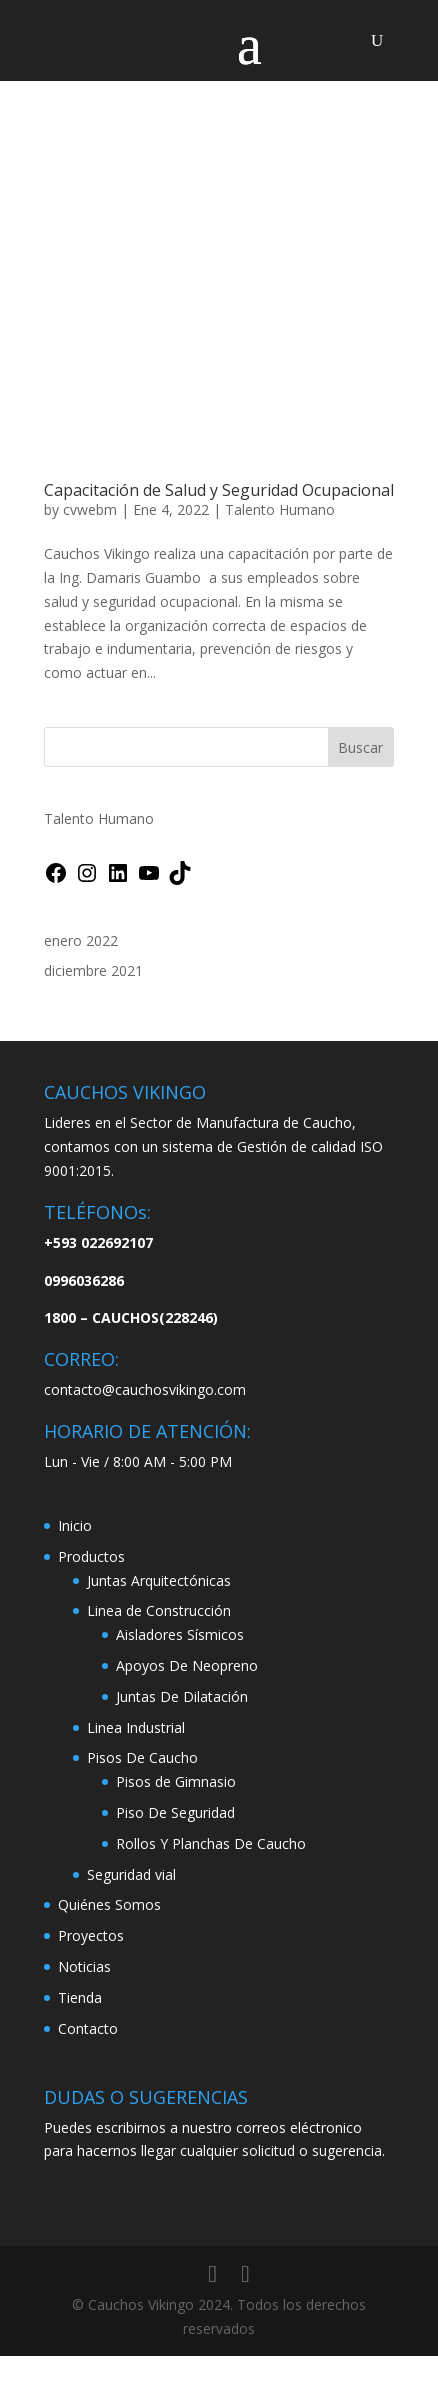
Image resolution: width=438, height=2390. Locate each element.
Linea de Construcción (159, 1610)
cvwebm (90, 509)
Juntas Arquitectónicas (159, 1580)
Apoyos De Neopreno (187, 1665)
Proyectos (91, 1935)
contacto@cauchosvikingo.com (145, 1389)
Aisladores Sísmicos (180, 1634)
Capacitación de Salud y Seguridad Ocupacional (219, 490)
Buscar (360, 747)
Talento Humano (280, 509)
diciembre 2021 (93, 970)
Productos (91, 1556)
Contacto (88, 2028)
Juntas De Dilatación (182, 1696)
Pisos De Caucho (142, 1757)
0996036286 (84, 1280)
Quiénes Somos (109, 1904)
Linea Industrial (136, 1727)
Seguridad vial (131, 1874)
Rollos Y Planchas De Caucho (211, 1843)
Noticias (84, 1966)
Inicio (75, 1525)
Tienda (80, 1997)
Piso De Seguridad (175, 1812)
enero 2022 (81, 940)
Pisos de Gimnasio (176, 1781)
